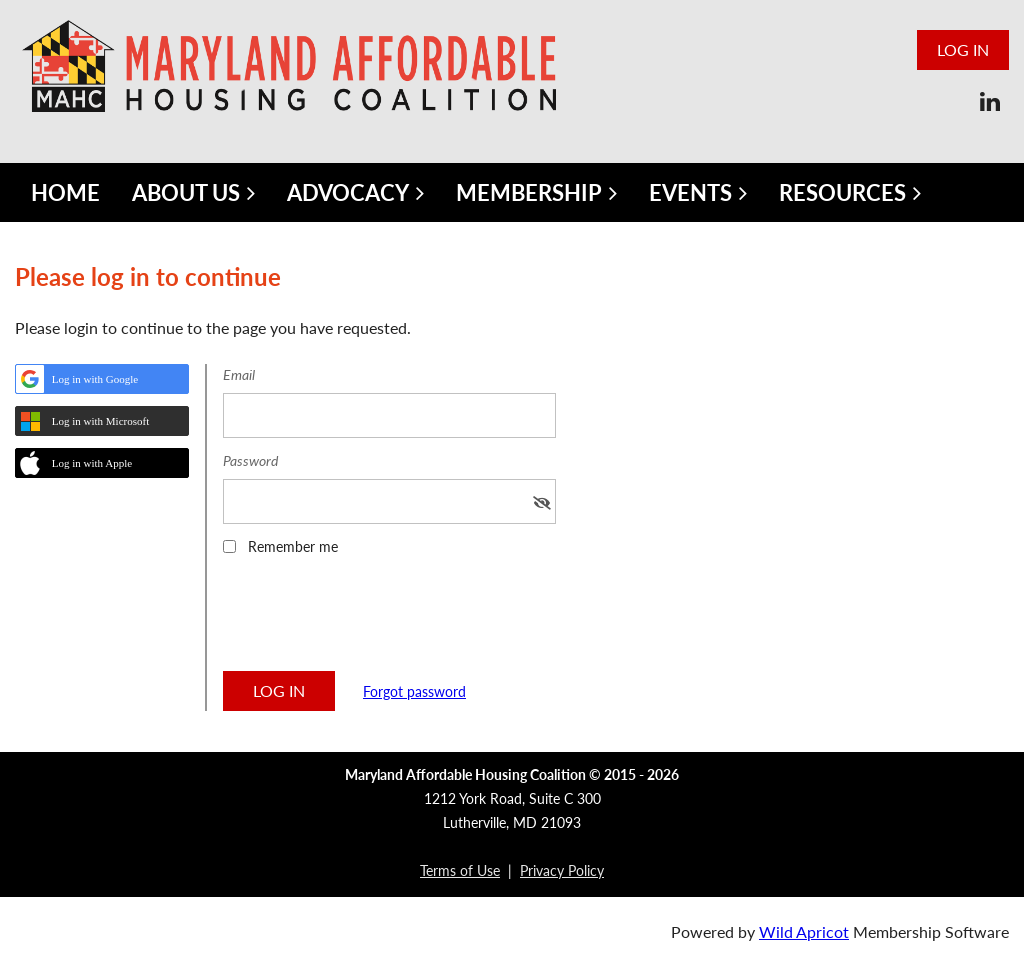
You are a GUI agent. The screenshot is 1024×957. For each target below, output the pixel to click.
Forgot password (414, 691)
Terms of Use (460, 870)
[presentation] (375, 620)
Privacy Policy (562, 870)
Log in (963, 49)
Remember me (293, 546)
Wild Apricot (804, 931)
